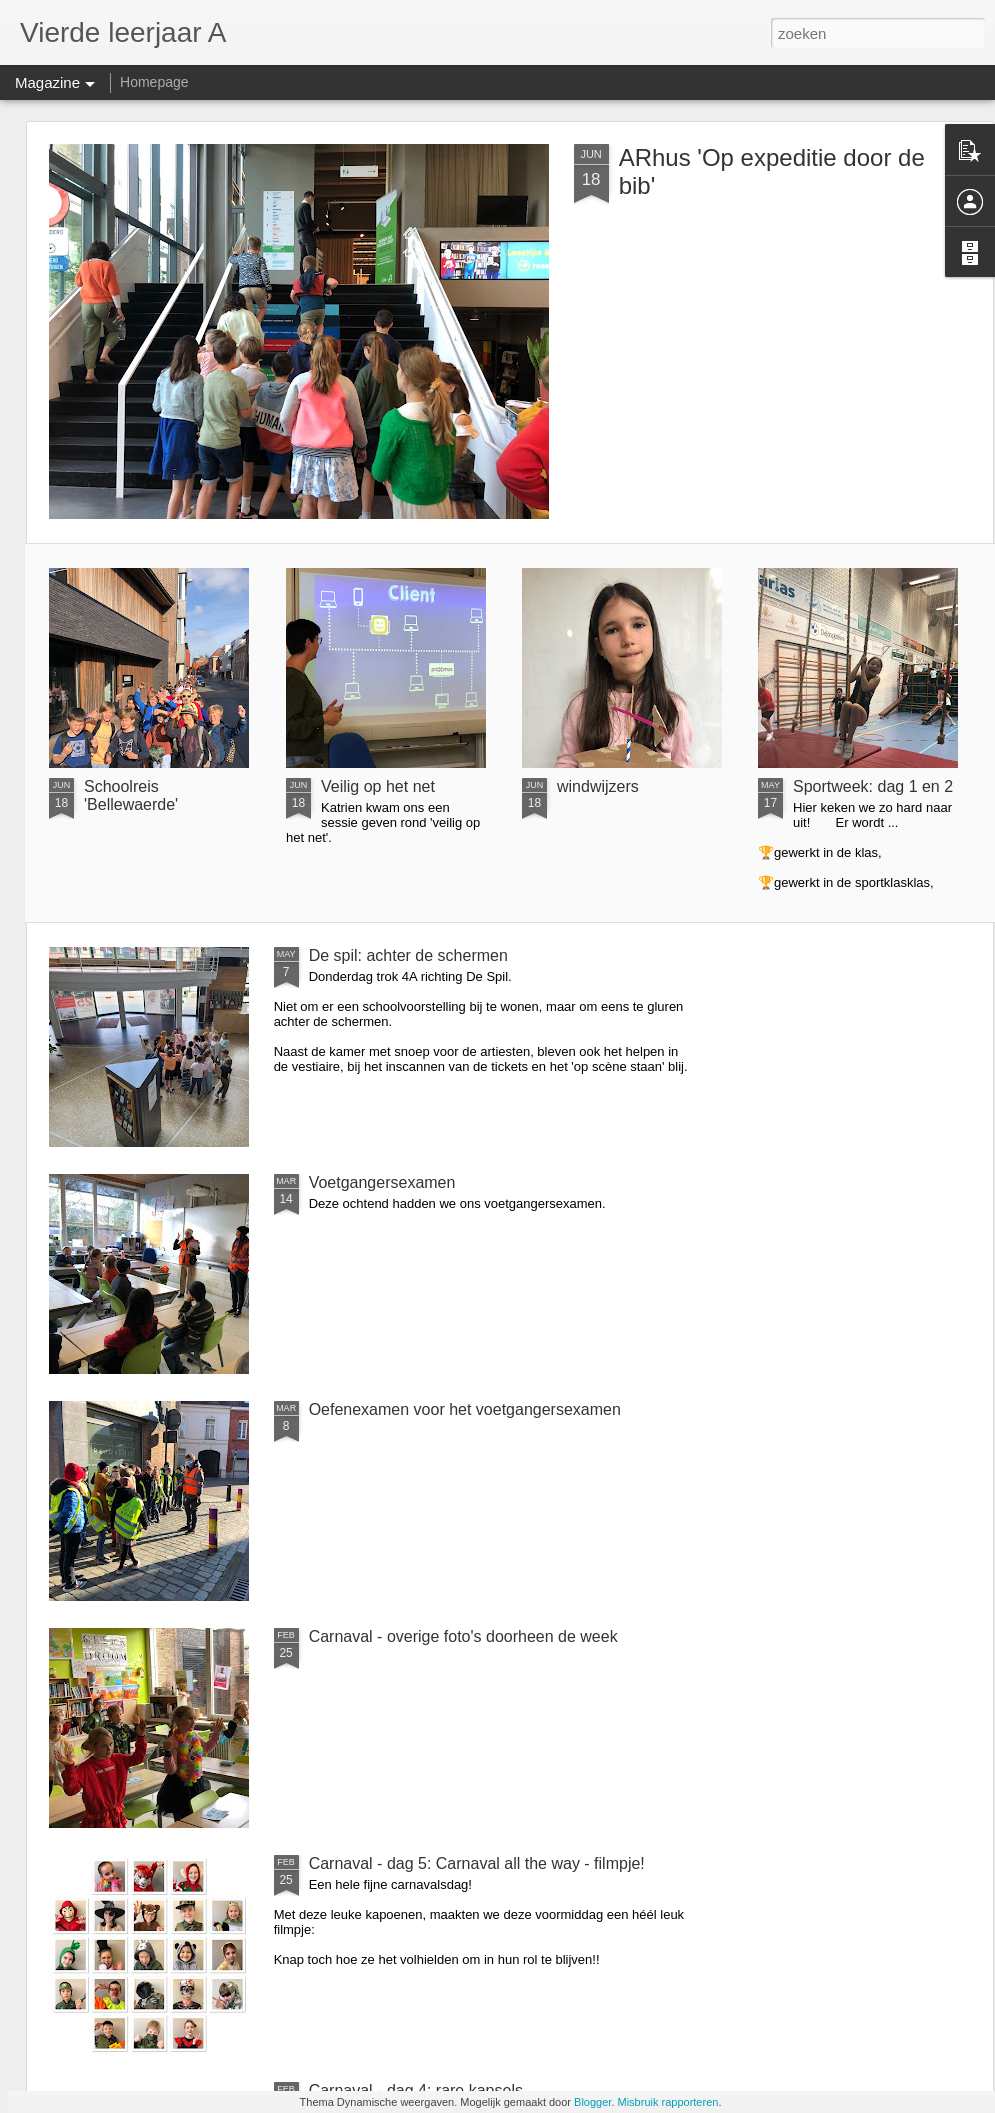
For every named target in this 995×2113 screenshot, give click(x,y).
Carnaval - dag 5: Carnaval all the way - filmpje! (477, 1863)
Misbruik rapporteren (668, 2102)
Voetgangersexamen (382, 1182)
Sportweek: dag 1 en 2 (873, 786)
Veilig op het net (378, 786)
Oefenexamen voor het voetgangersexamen (465, 1409)
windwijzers (598, 786)
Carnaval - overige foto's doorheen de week (463, 1636)
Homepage (154, 82)
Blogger (592, 2102)
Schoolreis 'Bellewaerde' (131, 795)
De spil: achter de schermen (408, 955)
